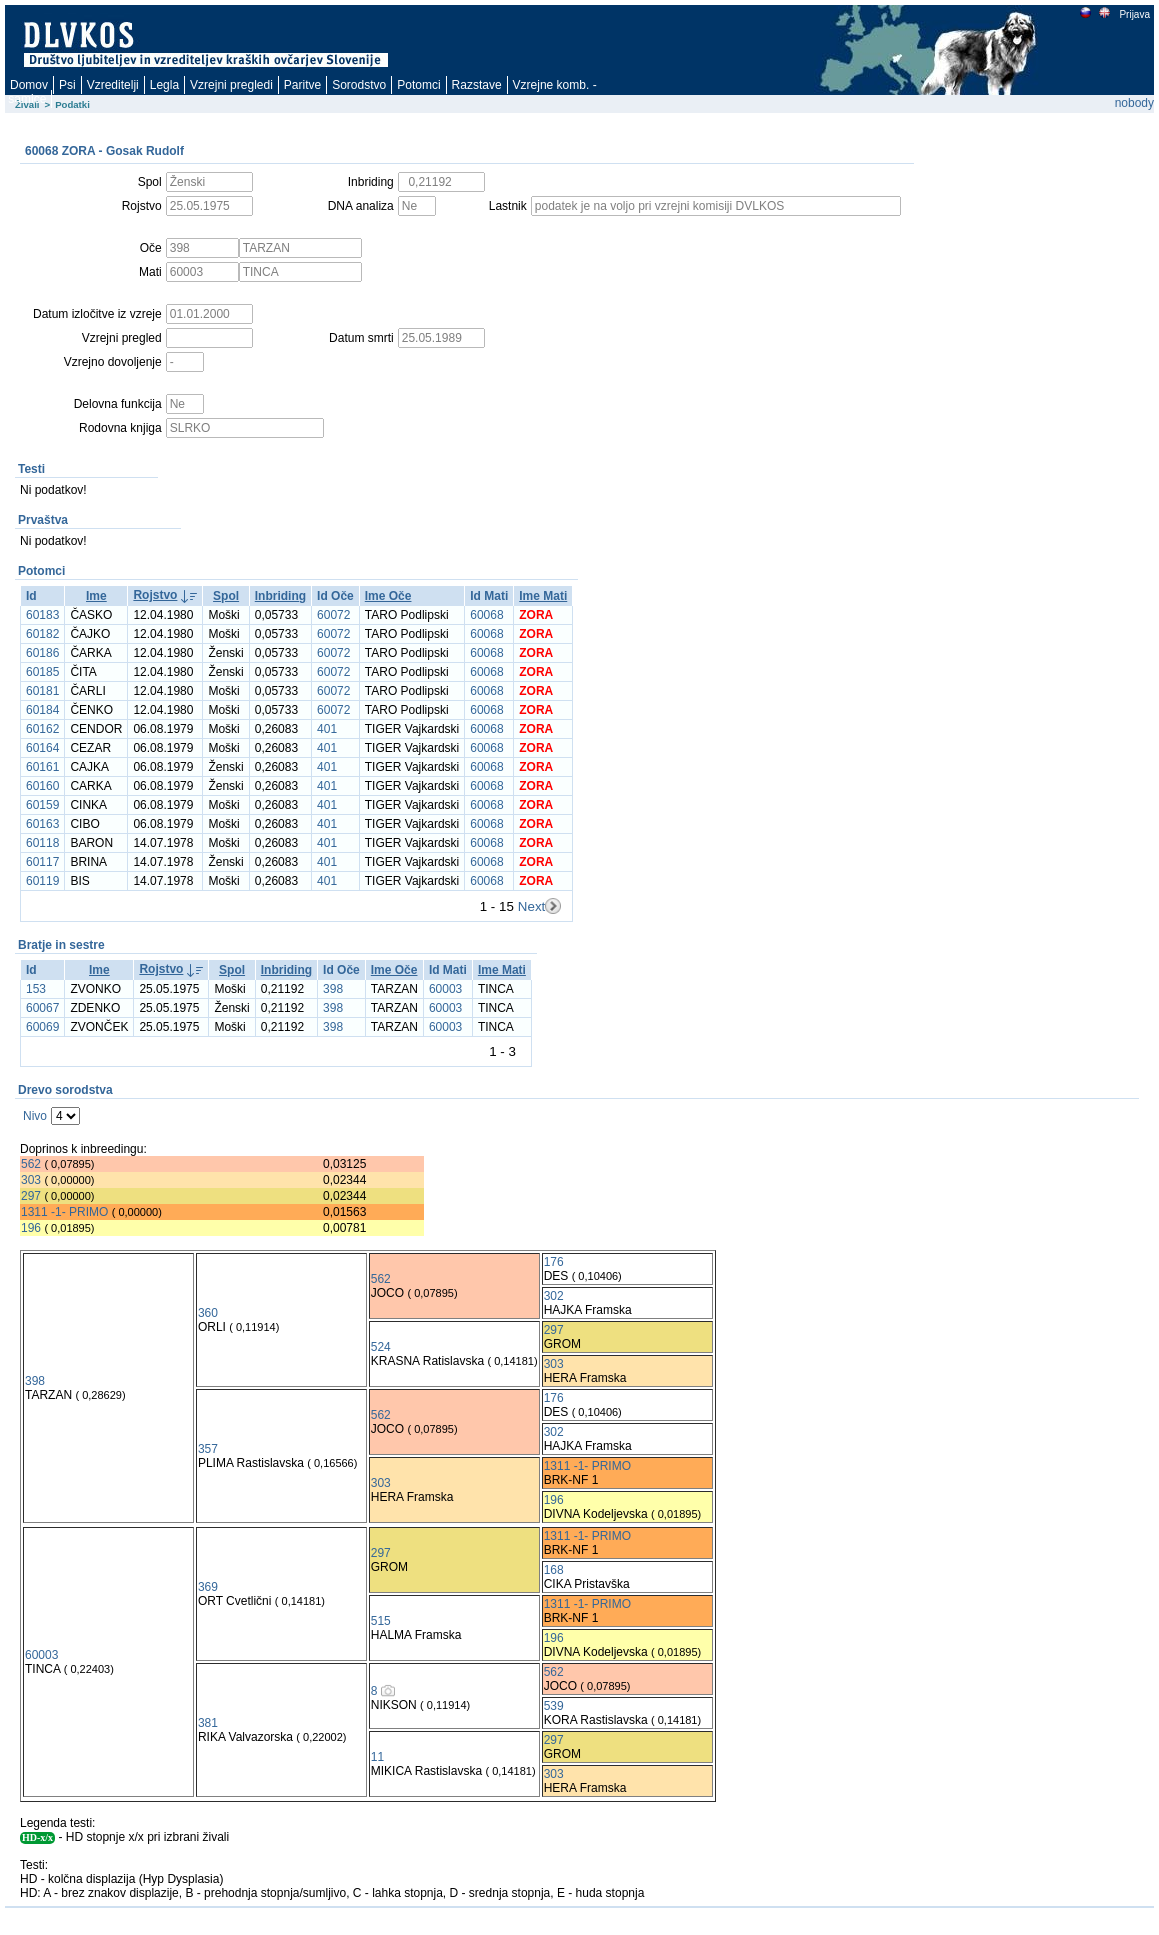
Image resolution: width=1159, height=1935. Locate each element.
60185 (42, 672)
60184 (42, 710)
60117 (42, 862)
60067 (42, 1008)
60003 (445, 989)
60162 (42, 729)
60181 (42, 691)
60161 (42, 767)
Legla (164, 85)
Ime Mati (543, 596)
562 (31, 1164)
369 (208, 1587)
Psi (67, 85)
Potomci (418, 85)
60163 (42, 824)
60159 (42, 805)
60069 (42, 1027)
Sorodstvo (359, 85)
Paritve (302, 85)
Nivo (35, 1116)
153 (36, 989)
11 (377, 1757)
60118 (42, 843)
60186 (42, 653)
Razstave (477, 85)
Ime (96, 596)
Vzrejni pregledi (231, 85)
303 (31, 1180)
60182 (42, 634)
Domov (29, 85)
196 (31, 1228)
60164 (42, 748)
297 (31, 1196)
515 (381, 1621)
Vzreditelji (113, 85)
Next (531, 906)
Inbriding (280, 596)
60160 (42, 786)
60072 (333, 615)
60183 (42, 615)
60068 (486, 615)
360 (208, 1313)
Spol (226, 596)
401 (327, 729)
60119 (42, 881)
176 (554, 1262)
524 (381, 1347)
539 (554, 1706)
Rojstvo (155, 595)
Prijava (1134, 14)
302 (554, 1296)
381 (208, 1723)
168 (554, 1570)
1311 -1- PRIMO (64, 1212)
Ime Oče (388, 596)
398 (333, 989)
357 (208, 1449)
